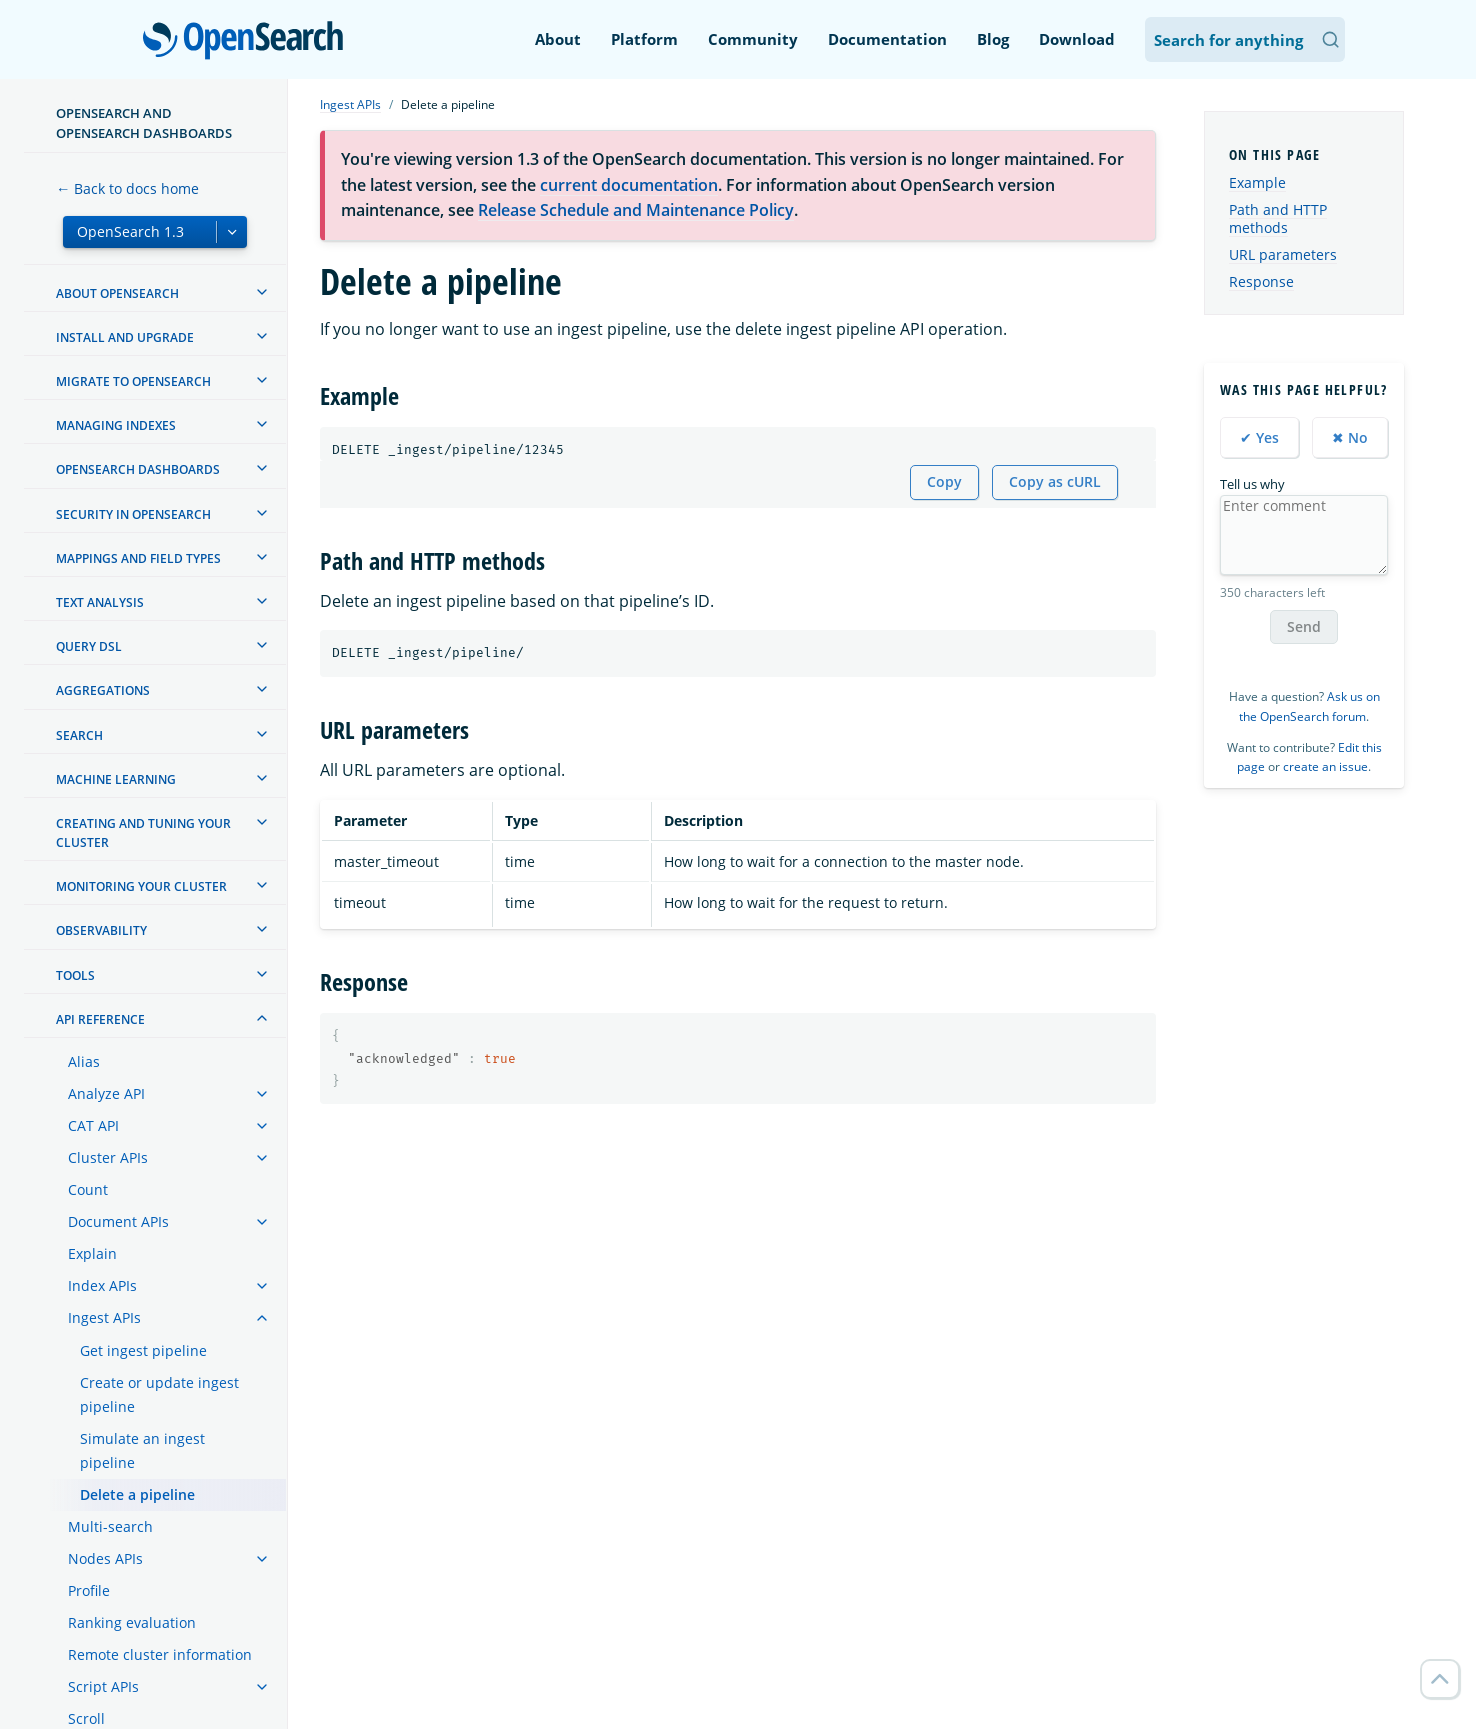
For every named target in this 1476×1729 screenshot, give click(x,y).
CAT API (93, 1125)
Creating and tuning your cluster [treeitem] (143, 833)
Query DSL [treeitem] (89, 646)
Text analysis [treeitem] (100, 602)
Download (1077, 39)
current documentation (629, 185)
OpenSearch (248, 42)
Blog (993, 39)
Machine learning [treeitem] (116, 779)
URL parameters (1283, 254)
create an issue (1325, 766)
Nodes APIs (105, 1558)
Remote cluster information (160, 1654)
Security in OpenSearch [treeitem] (133, 514)
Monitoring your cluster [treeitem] (141, 886)
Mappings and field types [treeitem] (138, 558)
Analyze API (106, 1093)
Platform (644, 39)
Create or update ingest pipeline (159, 1394)
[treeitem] (262, 292)
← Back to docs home (127, 188)
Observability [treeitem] (101, 930)
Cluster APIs (108, 1157)
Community (753, 39)
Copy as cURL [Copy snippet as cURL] (1055, 481)
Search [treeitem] (79, 735)
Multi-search (110, 1526)
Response (1261, 281)
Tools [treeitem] (75, 975)
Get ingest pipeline (143, 1350)
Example (1257, 182)
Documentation (887, 39)
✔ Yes (1259, 437)
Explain (92, 1253)
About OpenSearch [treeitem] (117, 293)
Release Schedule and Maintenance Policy (636, 210)
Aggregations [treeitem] (103, 690)
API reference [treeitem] (100, 1019)
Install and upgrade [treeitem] (125, 337)
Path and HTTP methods (1278, 218)
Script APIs (103, 1686)
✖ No (1350, 437)
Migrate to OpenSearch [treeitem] (133, 381)
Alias (84, 1061)
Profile (89, 1590)
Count (88, 1189)
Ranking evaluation (132, 1622)
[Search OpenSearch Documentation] (1245, 39)
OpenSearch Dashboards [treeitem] (138, 469)
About (558, 39)
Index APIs (102, 1285)
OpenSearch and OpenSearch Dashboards (144, 123)
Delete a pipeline (137, 1494)
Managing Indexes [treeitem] (116, 425)
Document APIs (118, 1221)
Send (1304, 626)
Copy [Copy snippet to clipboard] (944, 481)
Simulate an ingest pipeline (142, 1450)
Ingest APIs (104, 1317)
